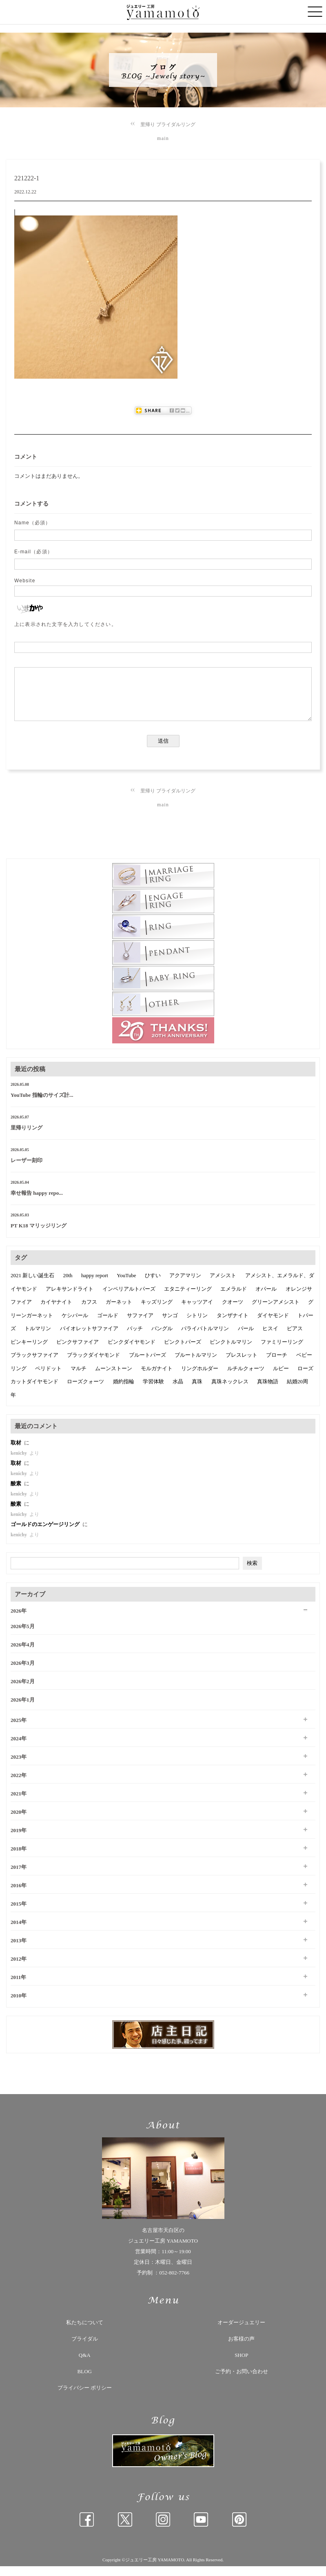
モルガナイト (157, 1378)
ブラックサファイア (34, 1365)
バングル (162, 1338)
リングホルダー (199, 1378)
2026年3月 (23, 1673)
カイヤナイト (56, 1312)
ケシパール (75, 1325)
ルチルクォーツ (245, 1378)
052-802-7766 (174, 2282)
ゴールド (107, 1325)
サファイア (140, 1325)
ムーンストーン (113, 1378)
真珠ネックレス (229, 1391)
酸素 (16, 1493)
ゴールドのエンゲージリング (46, 1534)
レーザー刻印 (26, 1170)
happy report (94, 1285)
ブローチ (276, 1365)
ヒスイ (270, 1338)
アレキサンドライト (69, 1299)
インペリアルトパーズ (128, 1299)
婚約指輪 (123, 1391)
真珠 (197, 1391)
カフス (89, 1312)
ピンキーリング (29, 1352)
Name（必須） (32, 523)
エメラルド (233, 1299)
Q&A (85, 2365)
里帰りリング (26, 1137)
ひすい (153, 1285)
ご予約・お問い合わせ (241, 2381)
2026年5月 (23, 1636)
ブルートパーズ (147, 1365)
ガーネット (119, 1312)
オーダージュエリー (241, 2332)
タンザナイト (232, 1325)
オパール (266, 1299)
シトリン (197, 1325)
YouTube (126, 1285)
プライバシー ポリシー (85, 2397)
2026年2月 (23, 1691)
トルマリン (37, 1338)
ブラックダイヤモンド (93, 1365)
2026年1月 (23, 1709)
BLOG (85, 2381)
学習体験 (153, 1391)
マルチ (78, 1378)
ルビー (281, 1378)
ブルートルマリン (196, 1365)
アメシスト (223, 1285)
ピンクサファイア (77, 1352)
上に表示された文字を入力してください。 (65, 624)
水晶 (178, 1391)
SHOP (241, 2365)
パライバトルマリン (205, 1338)
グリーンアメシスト (275, 1312)
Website (24, 581)
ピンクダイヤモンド (131, 1352)
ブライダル (84, 2348)
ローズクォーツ (85, 1391)
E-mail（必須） (33, 552)
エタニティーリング (188, 1299)
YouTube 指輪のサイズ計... (42, 1105)
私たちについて (84, 2332)
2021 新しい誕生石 (32, 1285)
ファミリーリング (282, 1352)
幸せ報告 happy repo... (37, 1203)
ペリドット (48, 1378)
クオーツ (232, 1312)
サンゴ (170, 1325)
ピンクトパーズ (182, 1352)
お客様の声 (241, 2348)
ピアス (295, 1338)
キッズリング (157, 1312)
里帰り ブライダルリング (167, 124)
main (163, 138)
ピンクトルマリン (231, 1352)
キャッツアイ (197, 1312)
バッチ (135, 1338)
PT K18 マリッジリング (39, 1235)
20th (68, 1285)
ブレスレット (241, 1365)
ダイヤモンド (273, 1325)
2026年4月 (23, 1654)
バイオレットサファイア (89, 1338)
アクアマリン (185, 1285)
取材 (16, 1452)
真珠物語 (267, 1391)
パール (246, 1338)
